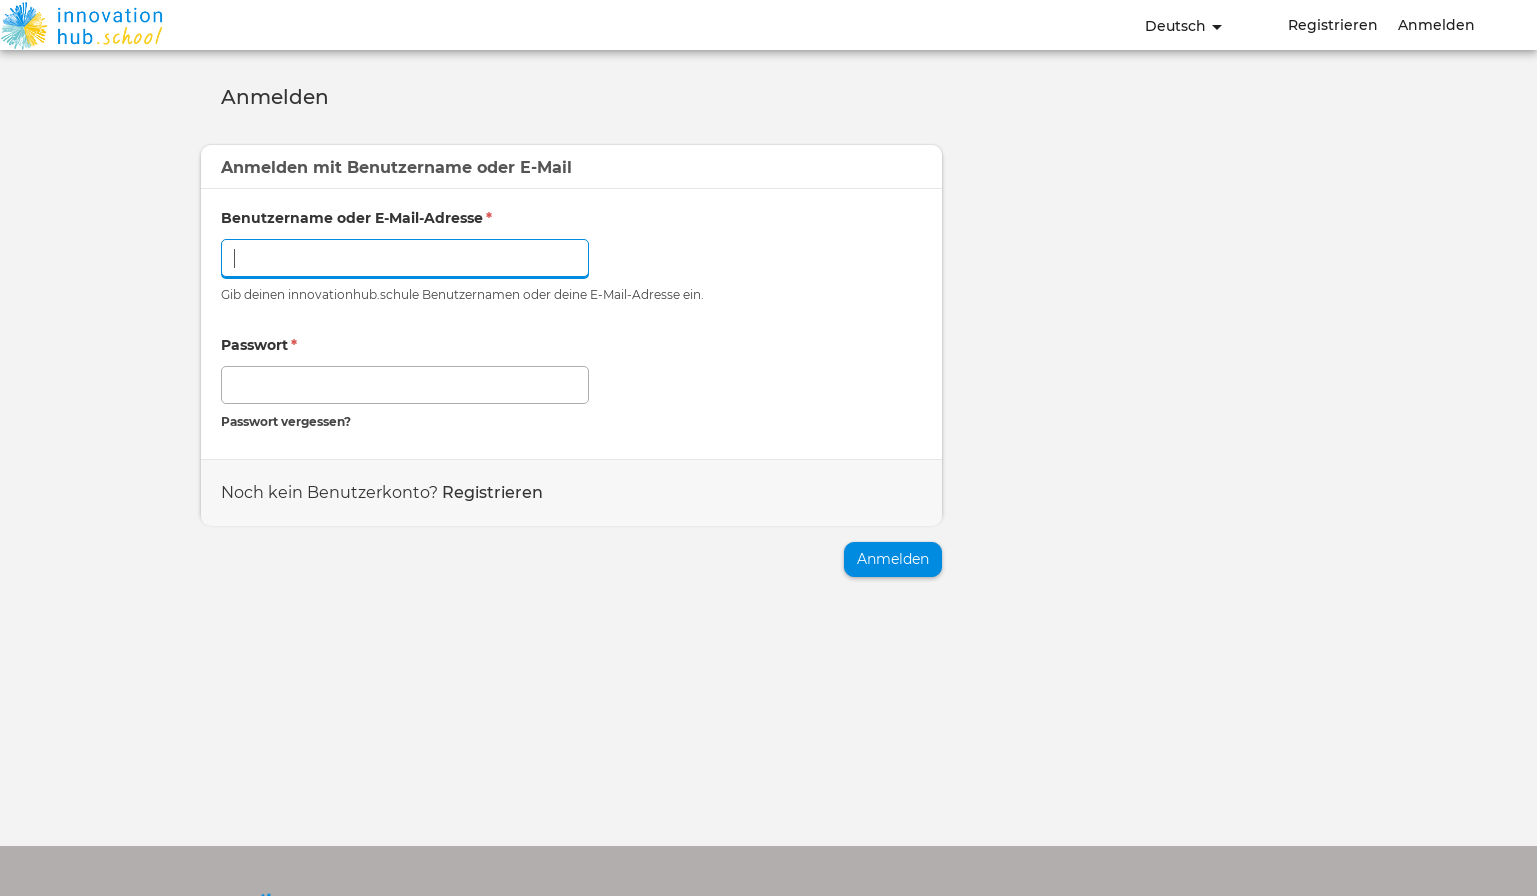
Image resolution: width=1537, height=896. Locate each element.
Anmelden (1436, 25)
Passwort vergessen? (286, 421)
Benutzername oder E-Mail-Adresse (356, 218)
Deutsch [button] (1183, 26)
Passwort (259, 345)
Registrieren (1333, 25)
